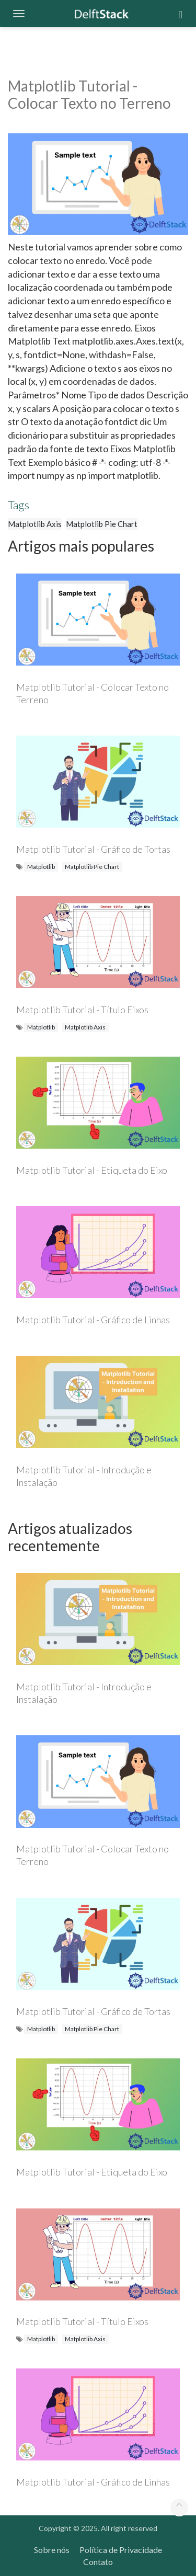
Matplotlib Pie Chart (101, 524)
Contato (98, 2562)
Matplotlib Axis (35, 524)
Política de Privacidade (120, 2550)
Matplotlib (41, 867)
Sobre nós (52, 2550)
